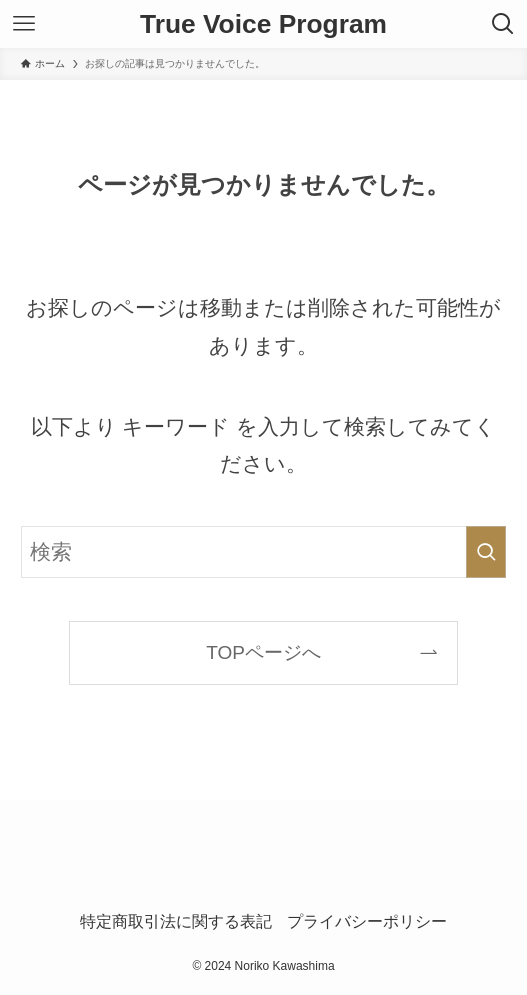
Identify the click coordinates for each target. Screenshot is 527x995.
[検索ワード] (263, 552)
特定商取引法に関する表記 (176, 921)
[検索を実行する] (486, 552)
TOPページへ (263, 652)
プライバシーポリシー (367, 921)
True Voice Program (263, 24)
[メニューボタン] (24, 24)
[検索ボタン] (503, 24)
